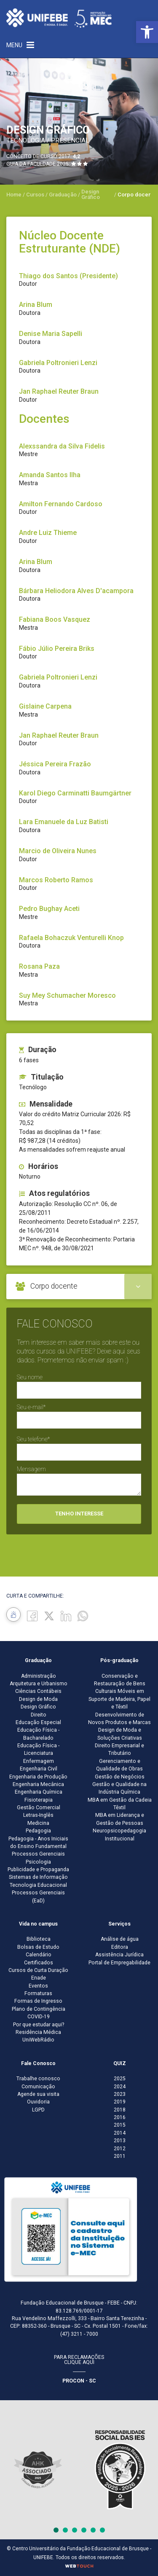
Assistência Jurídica (119, 1955)
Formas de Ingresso (38, 2001)
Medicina (38, 1823)
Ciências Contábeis (38, 1691)
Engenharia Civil (38, 1769)
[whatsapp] (83, 1615)
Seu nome (30, 1377)
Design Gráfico (38, 1707)
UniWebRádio (38, 2040)
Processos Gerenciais (38, 1854)
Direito (38, 1715)
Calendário (38, 1955)
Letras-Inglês (38, 1815)
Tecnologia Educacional (38, 1885)
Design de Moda (38, 1699)
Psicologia (38, 1862)
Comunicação (38, 2087)
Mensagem (31, 1469)
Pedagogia (38, 1831)
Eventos (38, 1986)
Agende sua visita (38, 2094)
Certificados (38, 1963)
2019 (120, 2102)
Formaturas (38, 1993)
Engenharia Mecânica (38, 1784)
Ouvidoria (38, 2102)
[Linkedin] (66, 1615)
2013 (120, 2141)
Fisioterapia (38, 1800)
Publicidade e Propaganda (38, 1869)
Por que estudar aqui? (38, 2025)
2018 (120, 2110)
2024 (120, 2087)
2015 (120, 2125)
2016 (120, 2117)
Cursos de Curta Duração (38, 1970)
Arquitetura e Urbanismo (38, 1684)
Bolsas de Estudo (38, 1947)
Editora (119, 1947)
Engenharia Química (38, 1792)
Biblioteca (39, 1939)
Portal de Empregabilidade (119, 1963)
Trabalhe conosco (38, 2079)
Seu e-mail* (31, 1407)
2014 (120, 2133)
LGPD (38, 2110)
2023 (120, 2094)
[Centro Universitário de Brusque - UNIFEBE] (59, 17)
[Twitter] (49, 1615)
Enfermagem (38, 1761)
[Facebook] (32, 1615)
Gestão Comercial (38, 1807)
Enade (38, 1978)
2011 (120, 2156)
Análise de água (120, 1939)
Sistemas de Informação (38, 1877)
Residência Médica (38, 2032)
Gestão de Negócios (120, 1777)
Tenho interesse (79, 1513)
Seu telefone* (33, 1439)
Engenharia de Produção (38, 1777)
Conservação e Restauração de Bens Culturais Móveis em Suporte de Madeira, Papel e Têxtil (119, 1691)
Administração (38, 1676)
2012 (120, 2149)
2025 (120, 2079)
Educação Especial (38, 1722)
